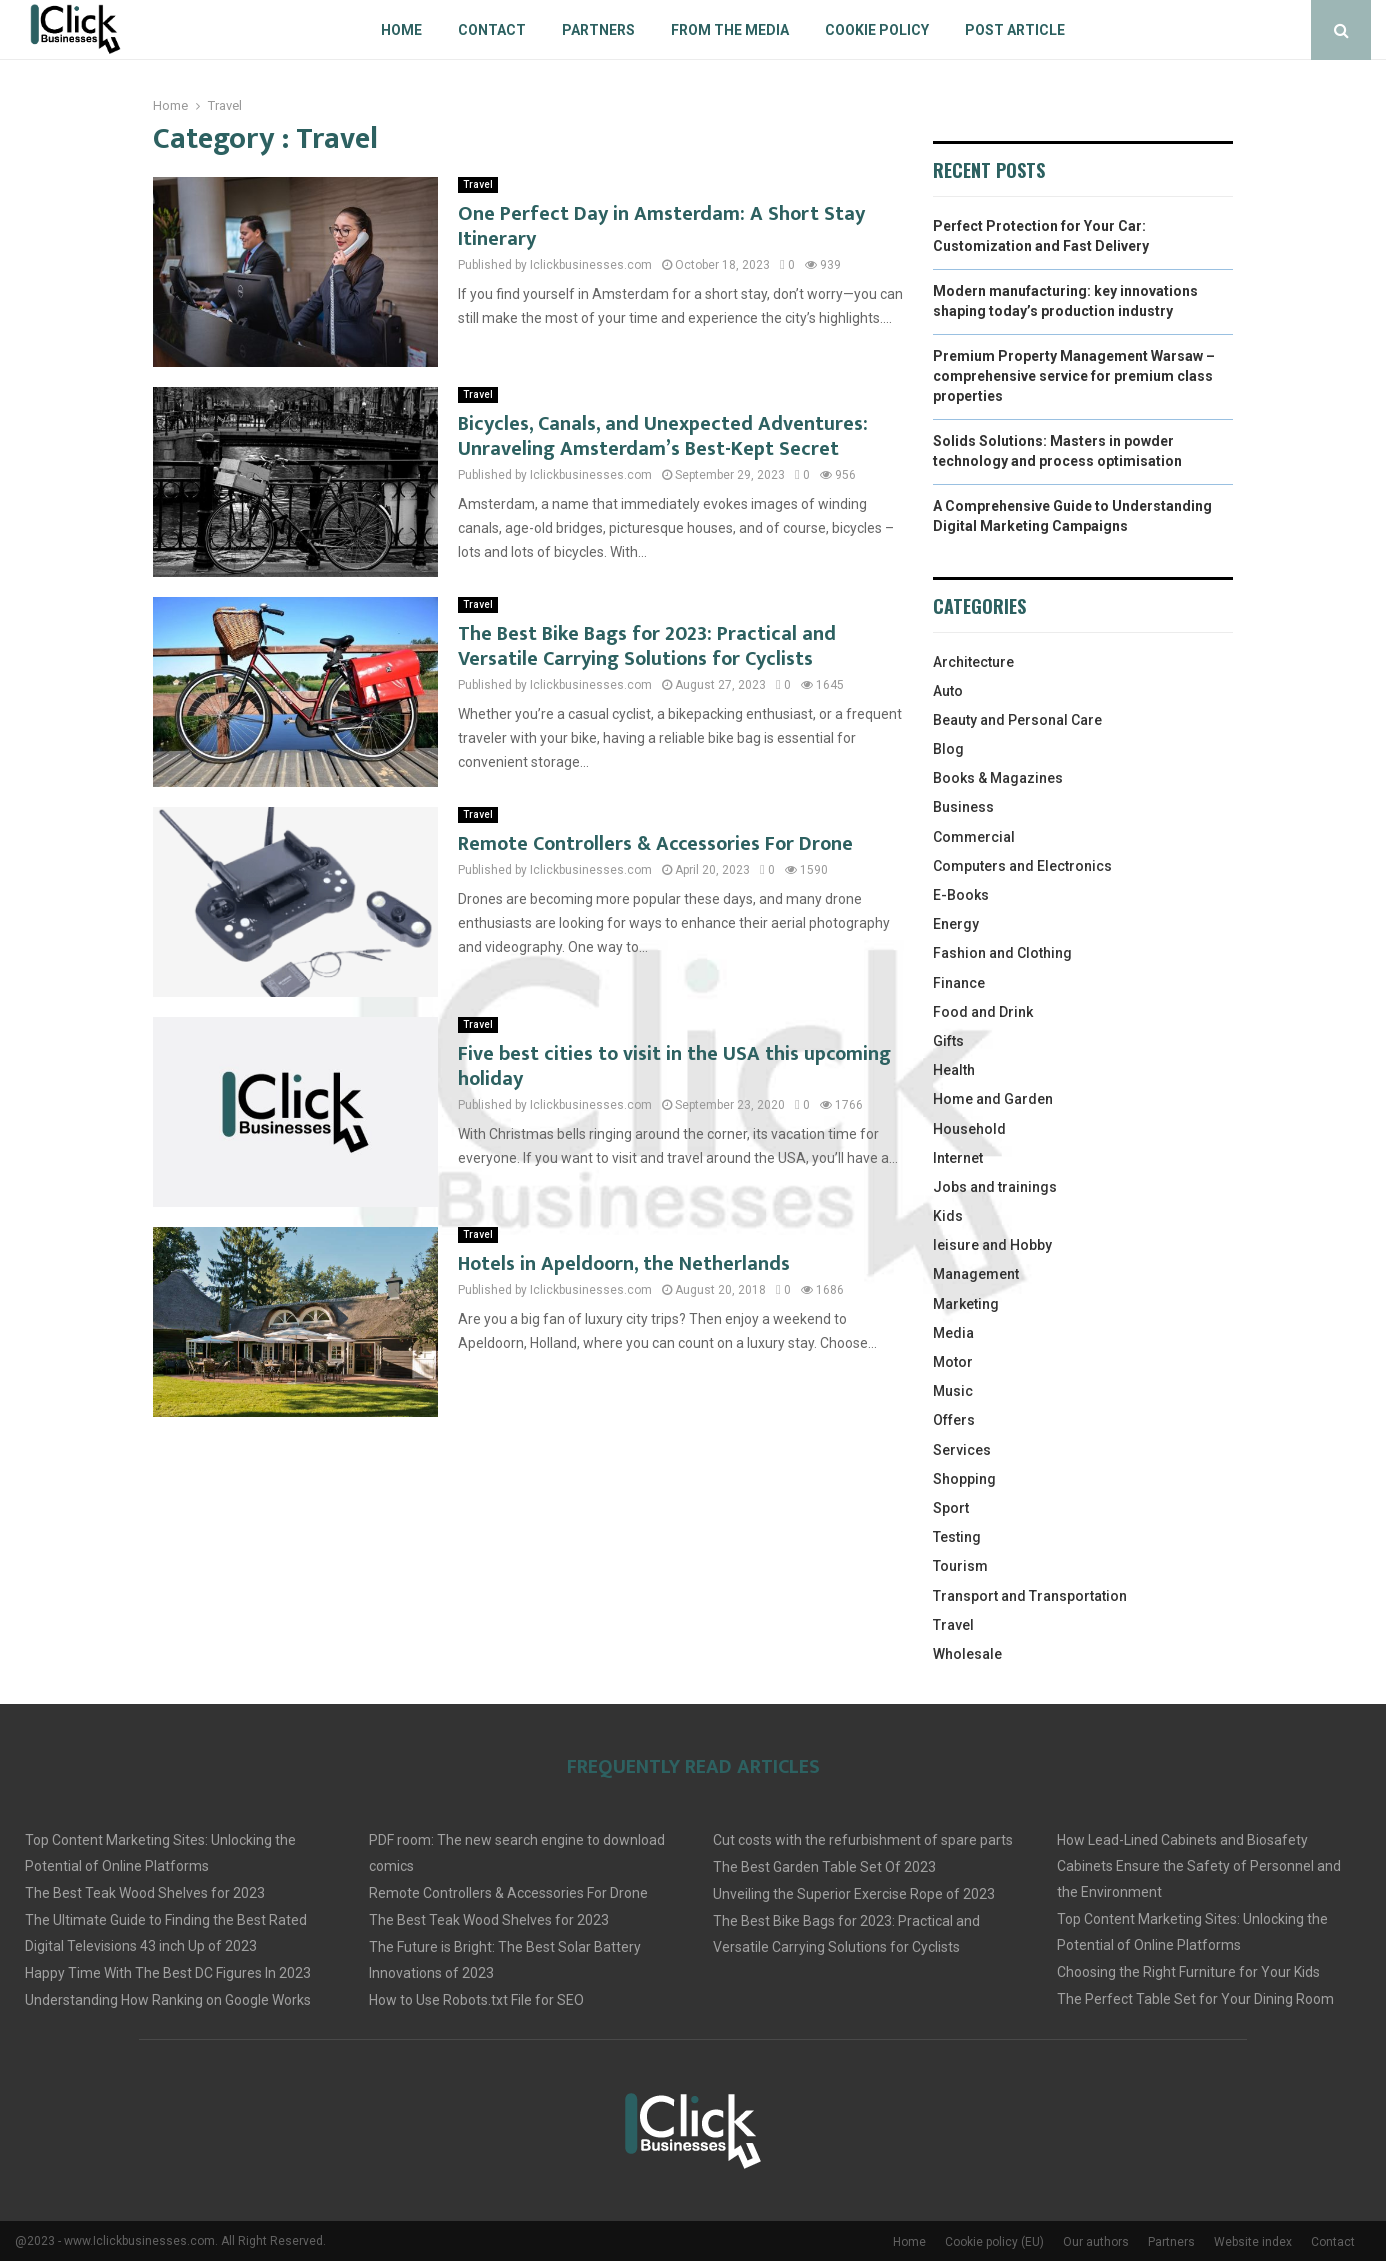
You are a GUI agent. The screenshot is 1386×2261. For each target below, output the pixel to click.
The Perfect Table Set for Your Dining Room (1195, 1999)
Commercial (974, 837)
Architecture (973, 662)
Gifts (948, 1041)
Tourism (960, 1566)
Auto (948, 691)
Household (969, 1129)
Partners (598, 30)
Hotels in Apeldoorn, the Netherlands (624, 1264)
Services (962, 1450)
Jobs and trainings (995, 1187)
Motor (953, 1362)
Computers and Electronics (1022, 866)
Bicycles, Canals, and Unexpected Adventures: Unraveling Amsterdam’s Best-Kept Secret (663, 436)
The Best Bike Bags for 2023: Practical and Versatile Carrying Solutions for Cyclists (647, 646)
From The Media (730, 30)
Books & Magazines (998, 778)
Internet (958, 1158)
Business (963, 807)
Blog (948, 749)
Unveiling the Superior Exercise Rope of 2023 (854, 1894)
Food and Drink (983, 1012)
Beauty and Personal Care (1017, 720)
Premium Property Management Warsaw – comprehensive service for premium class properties (1074, 375)
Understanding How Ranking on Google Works (168, 2000)
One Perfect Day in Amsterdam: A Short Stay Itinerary (661, 226)
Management (976, 1274)
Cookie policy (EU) (994, 2242)
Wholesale (967, 1654)
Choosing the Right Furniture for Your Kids (1188, 1972)
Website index (1253, 2242)
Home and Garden (993, 1099)
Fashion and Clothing (1002, 953)
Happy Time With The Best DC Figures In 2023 (168, 1973)
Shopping (964, 1479)
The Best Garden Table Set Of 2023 (824, 1867)
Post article (1015, 30)
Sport (951, 1508)
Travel (478, 184)
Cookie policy (877, 30)
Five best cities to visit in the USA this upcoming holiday (674, 1066)
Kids (948, 1216)
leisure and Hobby (992, 1245)
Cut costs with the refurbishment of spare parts (863, 1840)
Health (954, 1070)
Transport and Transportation (1030, 1596)
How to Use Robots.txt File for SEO (476, 2000)
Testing (957, 1537)
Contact (492, 30)
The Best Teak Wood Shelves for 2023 (145, 1893)
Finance (959, 983)
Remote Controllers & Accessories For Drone (655, 844)
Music (953, 1391)
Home (401, 30)
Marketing (966, 1304)
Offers (954, 1420)
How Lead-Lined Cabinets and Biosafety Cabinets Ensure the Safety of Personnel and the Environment (1199, 1866)
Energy (956, 924)
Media (953, 1333)
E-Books (961, 895)
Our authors (1096, 2242)
